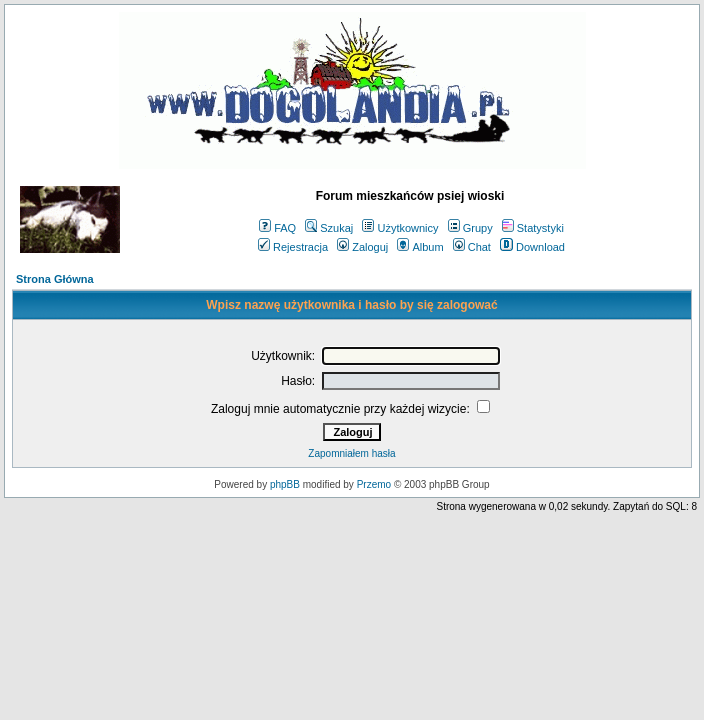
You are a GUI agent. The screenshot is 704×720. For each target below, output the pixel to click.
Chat (472, 247)
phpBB (285, 484)
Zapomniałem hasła (351, 453)
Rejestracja (293, 247)
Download (532, 247)
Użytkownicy (400, 228)
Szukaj (329, 228)
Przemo (374, 484)
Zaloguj (362, 247)
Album (420, 247)
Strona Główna (55, 279)
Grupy (470, 228)
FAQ (277, 228)
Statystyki (533, 228)
